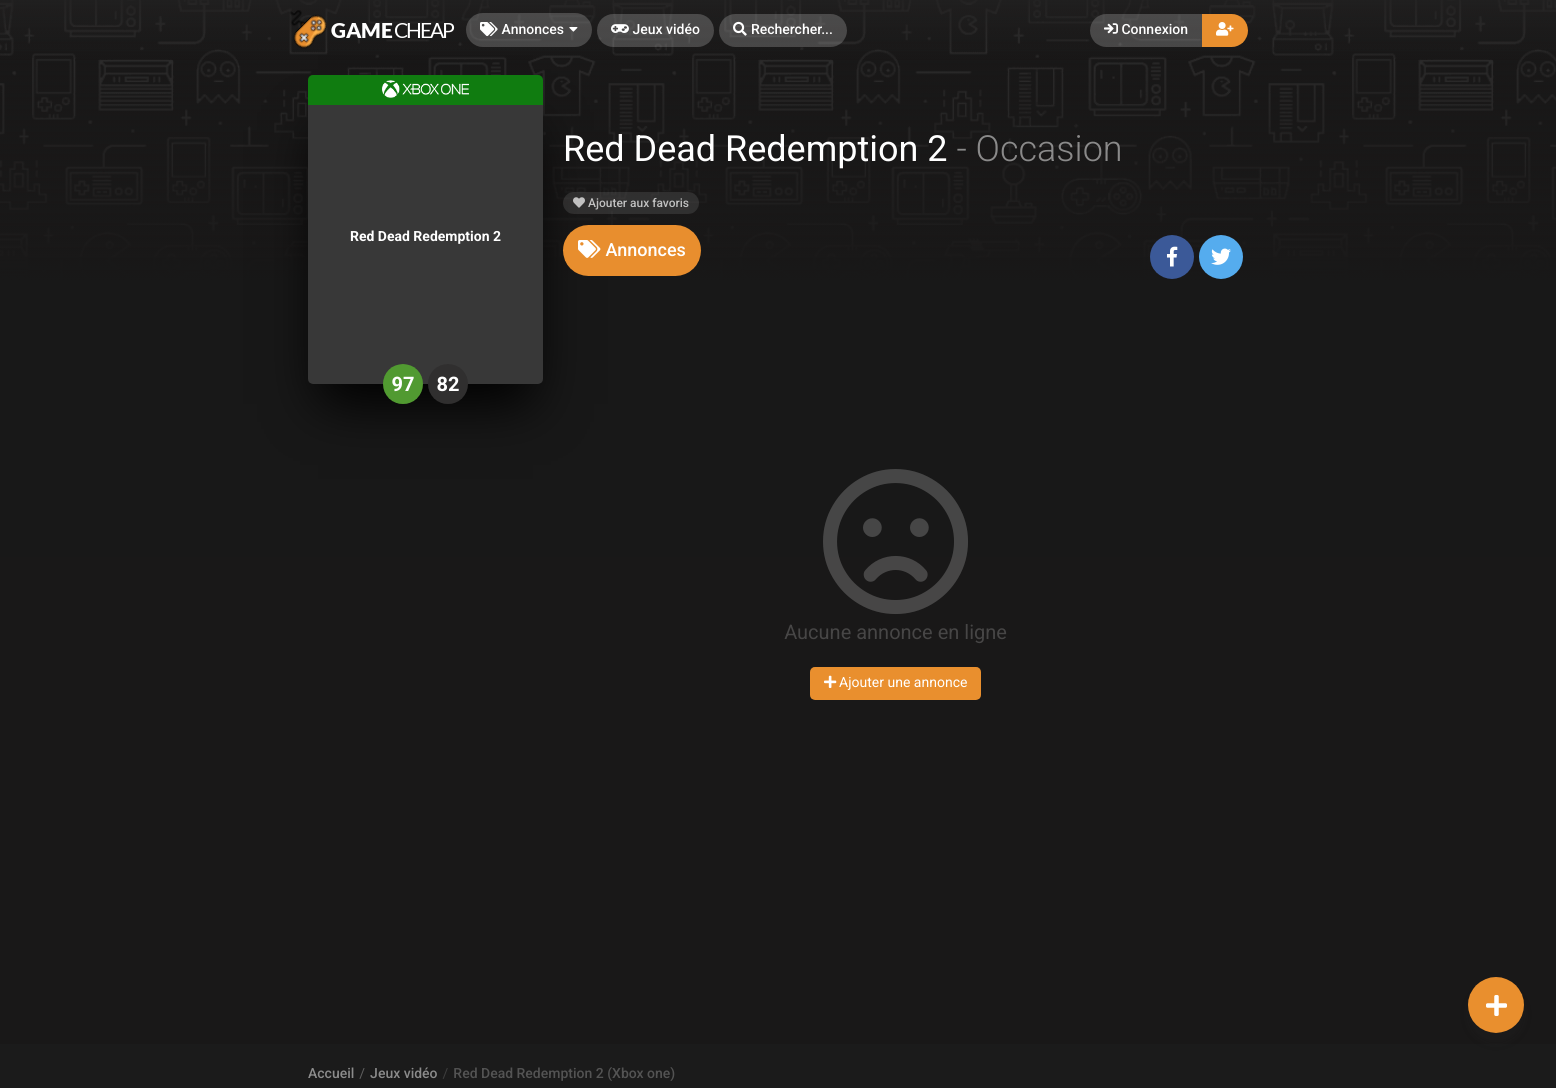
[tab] (632, 250)
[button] (783, 30)
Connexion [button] (1146, 30)
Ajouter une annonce (896, 683)
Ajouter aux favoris (631, 203)
